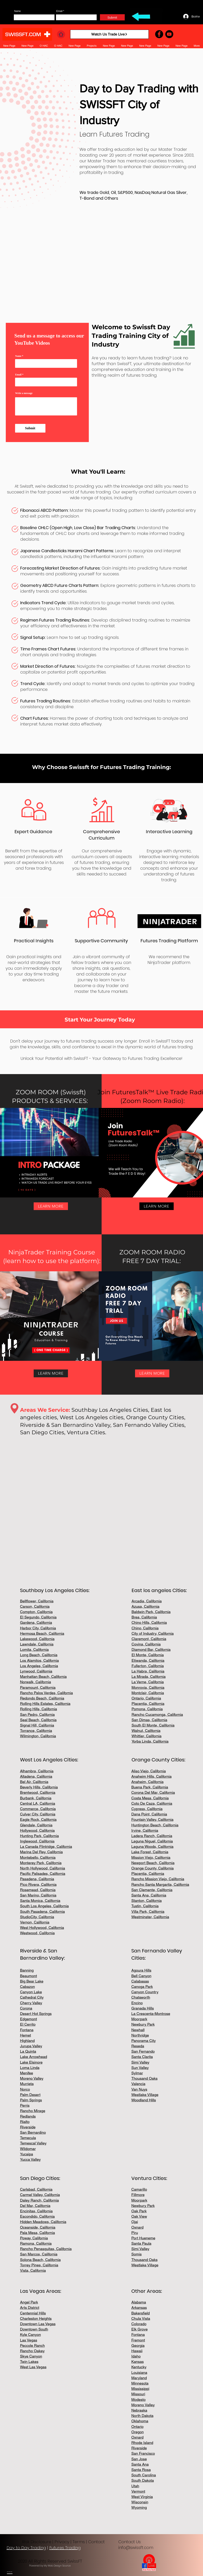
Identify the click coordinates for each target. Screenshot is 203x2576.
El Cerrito (28, 2024)
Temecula (28, 2138)
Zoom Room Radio (151, 1101)
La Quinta (28, 2051)
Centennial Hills (33, 2313)
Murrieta (27, 2084)
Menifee (26, 2073)
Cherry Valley (31, 2003)
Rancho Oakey (32, 2351)
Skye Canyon (31, 2356)
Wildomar (28, 2149)
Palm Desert (30, 2094)
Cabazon (27, 1986)
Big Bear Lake (31, 1981)
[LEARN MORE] (51, 1206)
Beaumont (28, 1976)
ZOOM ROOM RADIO (152, 1252)
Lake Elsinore (31, 2062)
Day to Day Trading (26, 2548)
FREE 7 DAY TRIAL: (152, 1261)
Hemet (25, 2035)
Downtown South (34, 2329)
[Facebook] (159, 34)
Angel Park (29, 2302)
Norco (25, 2089)
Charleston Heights (36, 2318)
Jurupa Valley (31, 2046)
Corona (26, 2008)
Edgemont (28, 2019)
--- (10, 2572)
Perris (25, 2105)
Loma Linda (29, 2067)
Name (17, 11)
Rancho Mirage (32, 2111)
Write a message (24, 393)
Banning (27, 1970)
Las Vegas (28, 2340)
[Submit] (112, 17)
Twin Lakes (29, 2361)
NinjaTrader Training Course (51, 1252)
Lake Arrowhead (33, 2057)
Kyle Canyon (30, 2334)
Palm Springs (31, 2100)
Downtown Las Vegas (38, 2324)
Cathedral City (32, 1997)
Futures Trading (65, 2548)
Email (59, 11)
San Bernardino (33, 2132)
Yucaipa (26, 2154)
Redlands (28, 2116)
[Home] (61, 34)
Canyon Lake (31, 1992)
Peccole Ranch (32, 2345)
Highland (27, 2040)
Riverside (28, 2127)
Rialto (25, 2122)
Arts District (29, 2307)
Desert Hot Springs (36, 2013)
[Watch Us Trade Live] (109, 34)
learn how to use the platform (51, 1261)
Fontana (26, 2030)
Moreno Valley (31, 2078)
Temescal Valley (33, 2143)
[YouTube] (169, 34)
